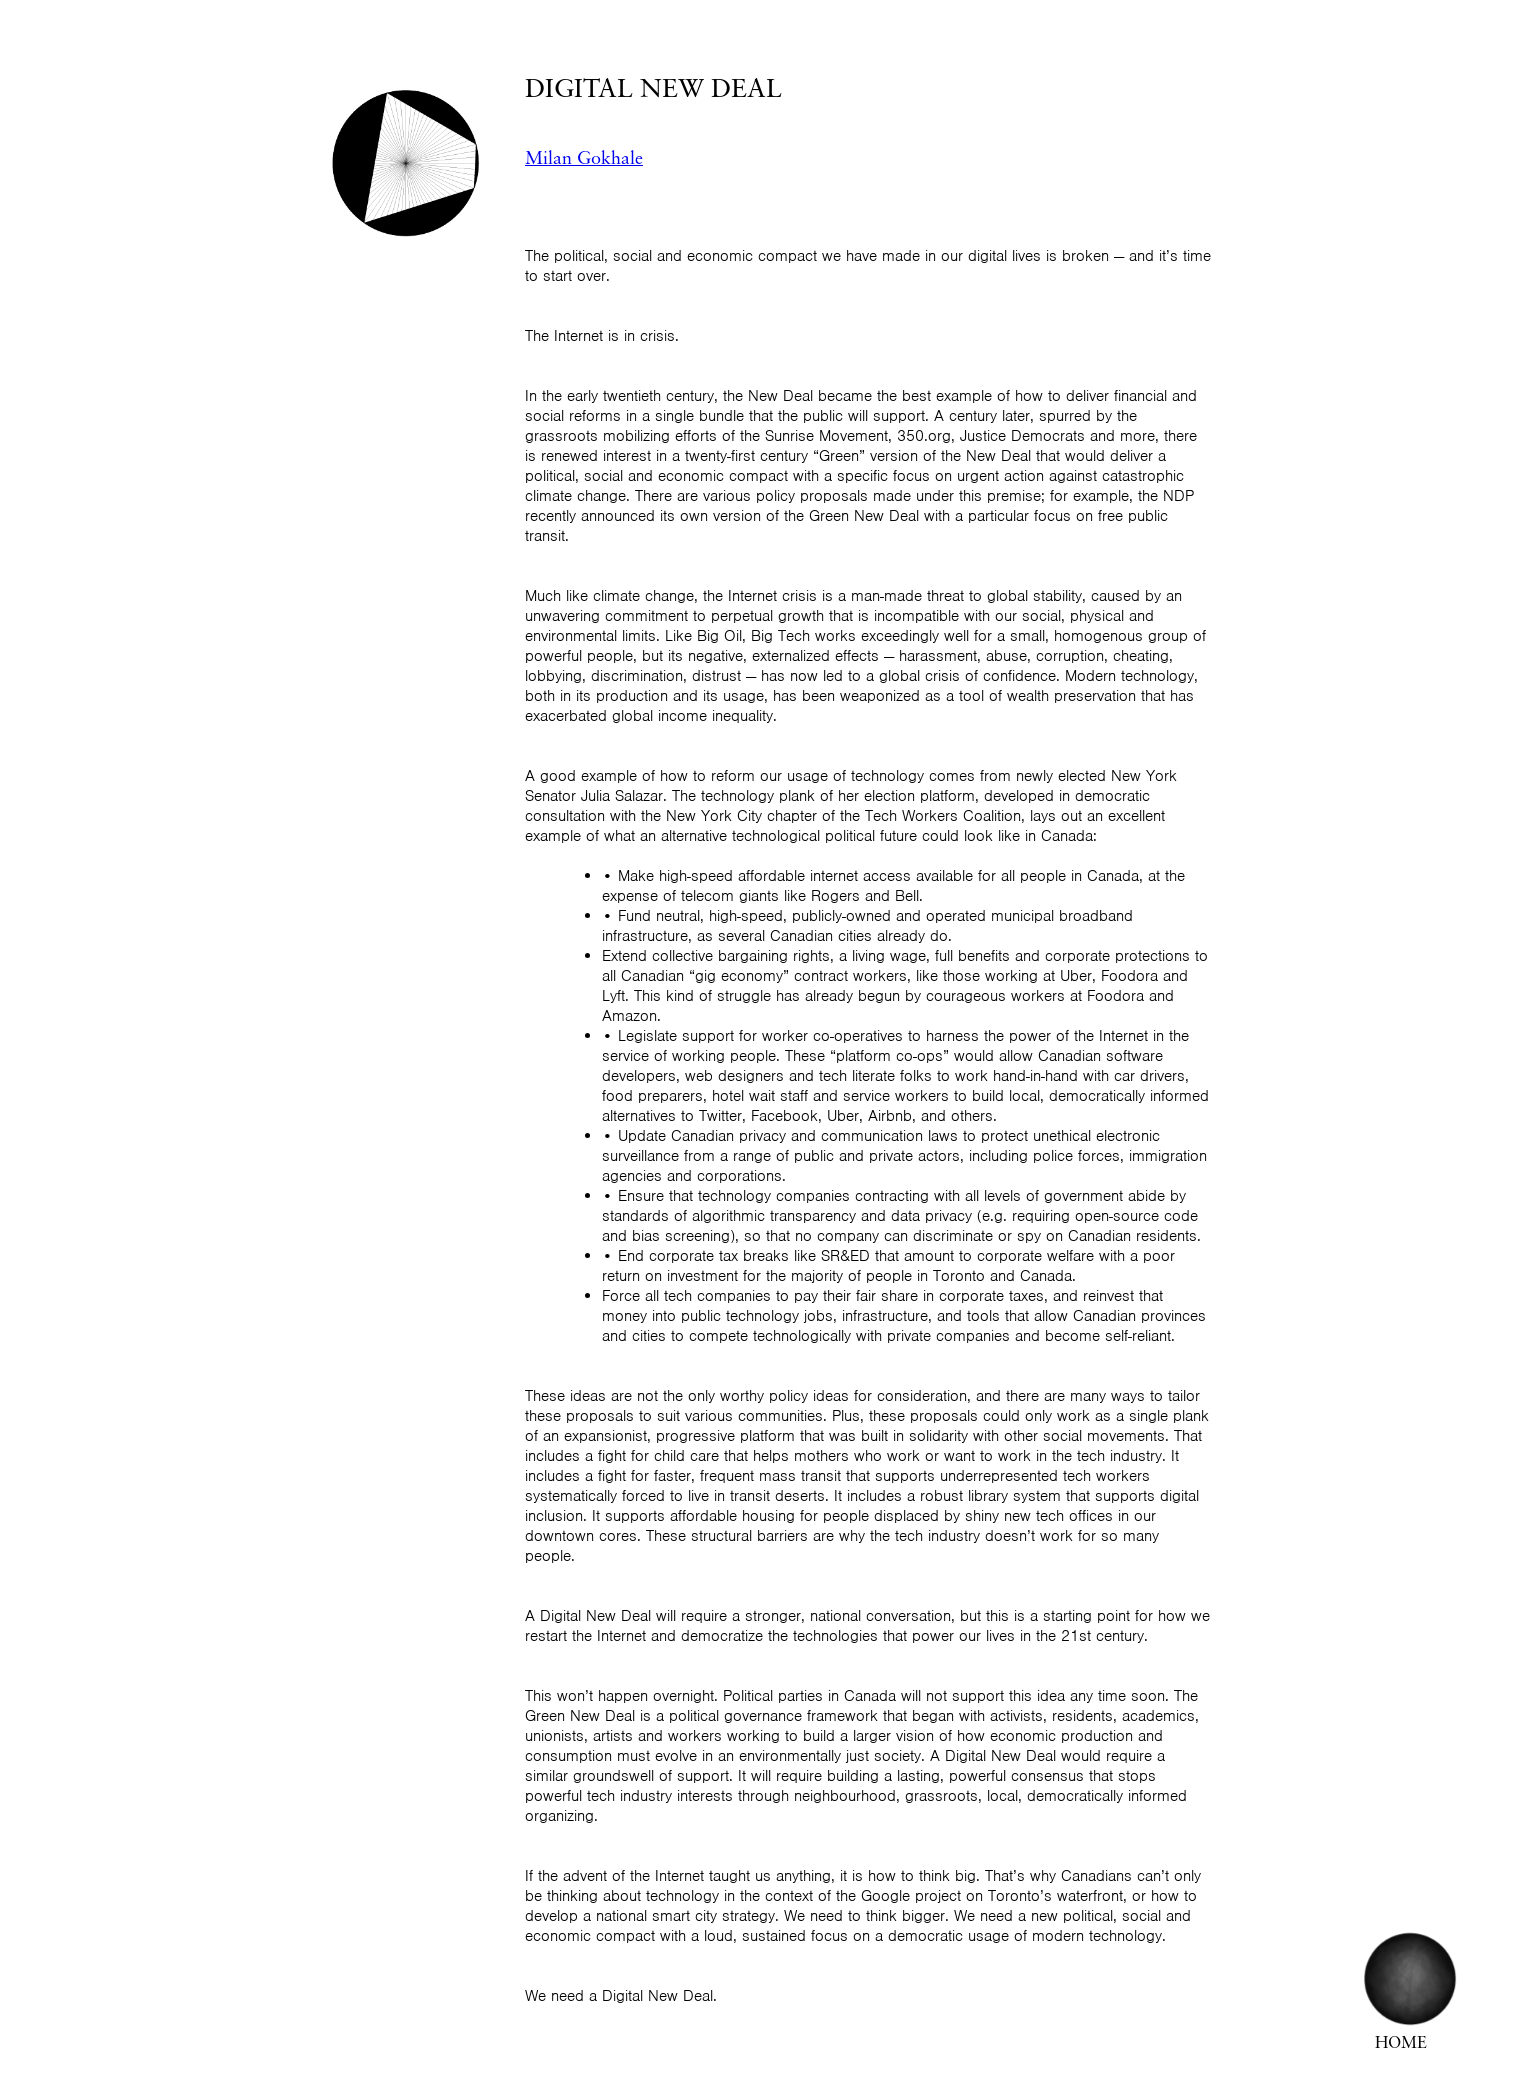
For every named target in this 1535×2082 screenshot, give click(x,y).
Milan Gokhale (584, 159)
